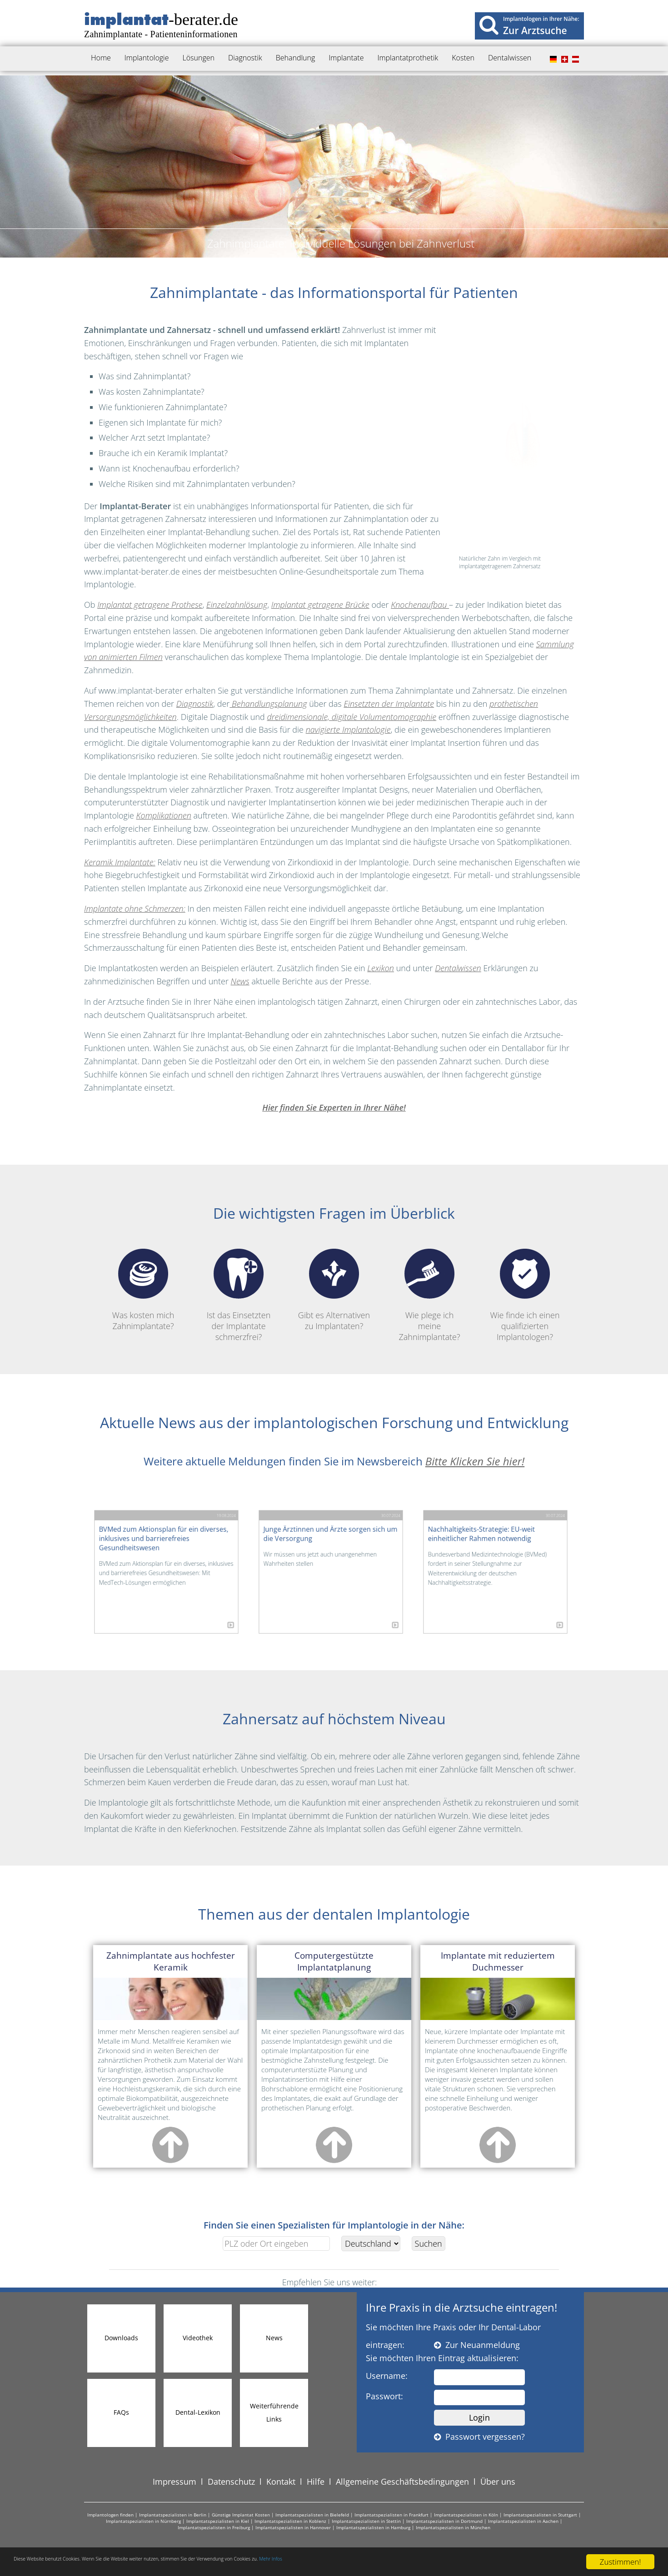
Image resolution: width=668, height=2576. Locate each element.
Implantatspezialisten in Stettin (366, 2521)
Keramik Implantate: (119, 862)
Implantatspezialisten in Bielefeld (312, 2514)
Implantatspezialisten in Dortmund (444, 2521)
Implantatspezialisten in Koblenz (290, 2521)
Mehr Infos (431, 2562)
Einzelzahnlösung (236, 604)
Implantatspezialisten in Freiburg (214, 2527)
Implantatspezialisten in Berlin (172, 2514)
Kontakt (280, 2481)
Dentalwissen (509, 58)
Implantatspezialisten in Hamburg (373, 2527)
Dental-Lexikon (197, 2412)
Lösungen (198, 58)
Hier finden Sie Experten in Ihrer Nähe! (334, 1107)
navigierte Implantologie (348, 729)
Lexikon (380, 968)
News (240, 981)
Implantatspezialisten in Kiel (217, 2521)
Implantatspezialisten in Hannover (293, 2527)
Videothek (198, 2337)
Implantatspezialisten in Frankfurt (391, 2514)
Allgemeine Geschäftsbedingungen (402, 2481)
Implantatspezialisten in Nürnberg (143, 2521)
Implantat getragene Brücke (320, 604)
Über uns (497, 2481)
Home (101, 58)
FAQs (121, 2412)
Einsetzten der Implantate (389, 703)
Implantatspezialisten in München (453, 2527)
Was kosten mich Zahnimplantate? (143, 1290)
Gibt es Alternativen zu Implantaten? (334, 1290)
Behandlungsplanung (268, 703)
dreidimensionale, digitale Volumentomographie (351, 716)
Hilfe (315, 2481)
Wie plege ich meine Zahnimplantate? (429, 1295)
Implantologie (147, 58)
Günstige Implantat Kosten (241, 2514)
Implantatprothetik (407, 58)
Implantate (346, 58)
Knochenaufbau (420, 604)
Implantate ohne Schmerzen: (134, 908)
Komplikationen (163, 815)
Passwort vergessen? (479, 2436)
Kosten (463, 58)
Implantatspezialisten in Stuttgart (540, 2514)
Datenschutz (231, 2481)
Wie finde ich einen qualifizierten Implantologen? (524, 1295)
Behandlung (295, 58)
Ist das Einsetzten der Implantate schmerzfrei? (239, 1295)
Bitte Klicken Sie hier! (474, 1461)
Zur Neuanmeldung (477, 2344)
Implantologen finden (110, 2514)
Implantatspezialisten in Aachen (523, 2521)
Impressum (174, 2481)
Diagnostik (245, 58)
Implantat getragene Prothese (149, 604)
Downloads (121, 2337)
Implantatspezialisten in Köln (466, 2514)
